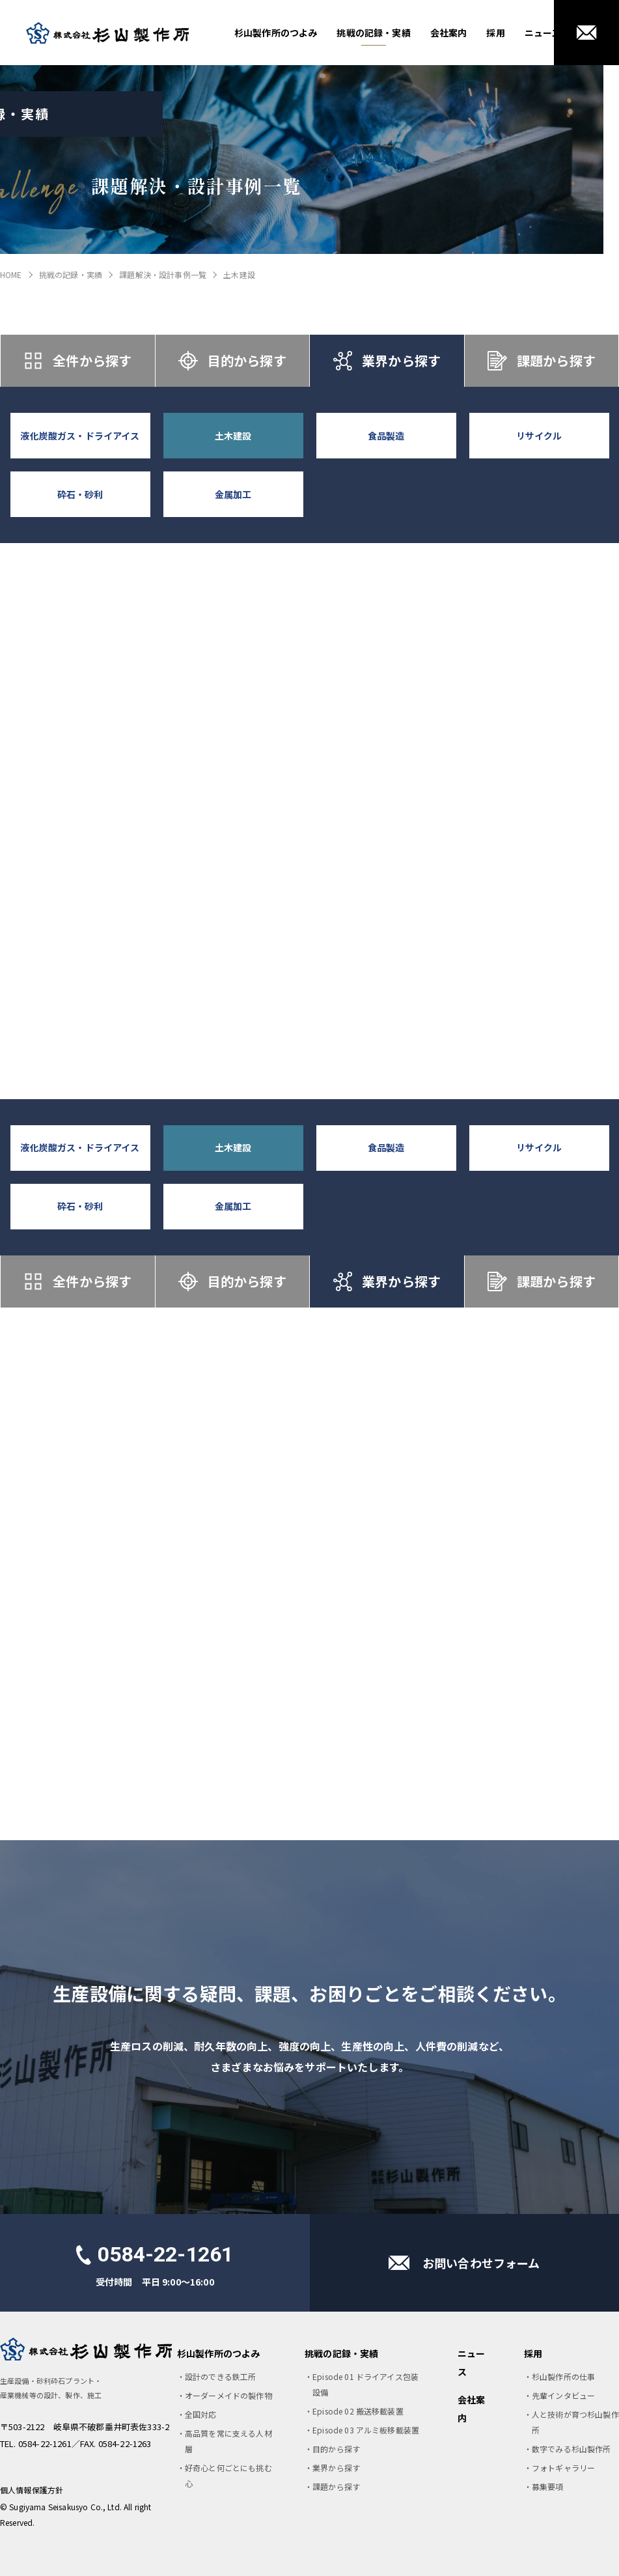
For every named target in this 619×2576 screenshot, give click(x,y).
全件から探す (77, 361)
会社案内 (448, 32)
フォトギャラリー (563, 2467)
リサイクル (539, 435)
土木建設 (233, 435)
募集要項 (548, 2486)
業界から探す (387, 361)
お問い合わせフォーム (481, 2262)
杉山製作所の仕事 (563, 2376)
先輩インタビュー (563, 2395)
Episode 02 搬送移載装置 (358, 2410)
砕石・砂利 (80, 494)
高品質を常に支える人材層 (228, 2441)
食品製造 (386, 435)
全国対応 (201, 2414)
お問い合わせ (586, 32)
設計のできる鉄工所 (220, 2376)
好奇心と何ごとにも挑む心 (228, 2475)
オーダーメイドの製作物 (228, 2395)
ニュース (543, 32)
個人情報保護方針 (31, 2489)
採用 (495, 32)
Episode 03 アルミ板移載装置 (365, 2429)
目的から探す (232, 361)
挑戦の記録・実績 (373, 32)
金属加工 (233, 494)
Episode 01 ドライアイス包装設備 (365, 2384)
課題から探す (542, 361)
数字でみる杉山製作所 (571, 2448)
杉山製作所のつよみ (275, 32)
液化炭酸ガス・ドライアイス (79, 435)
